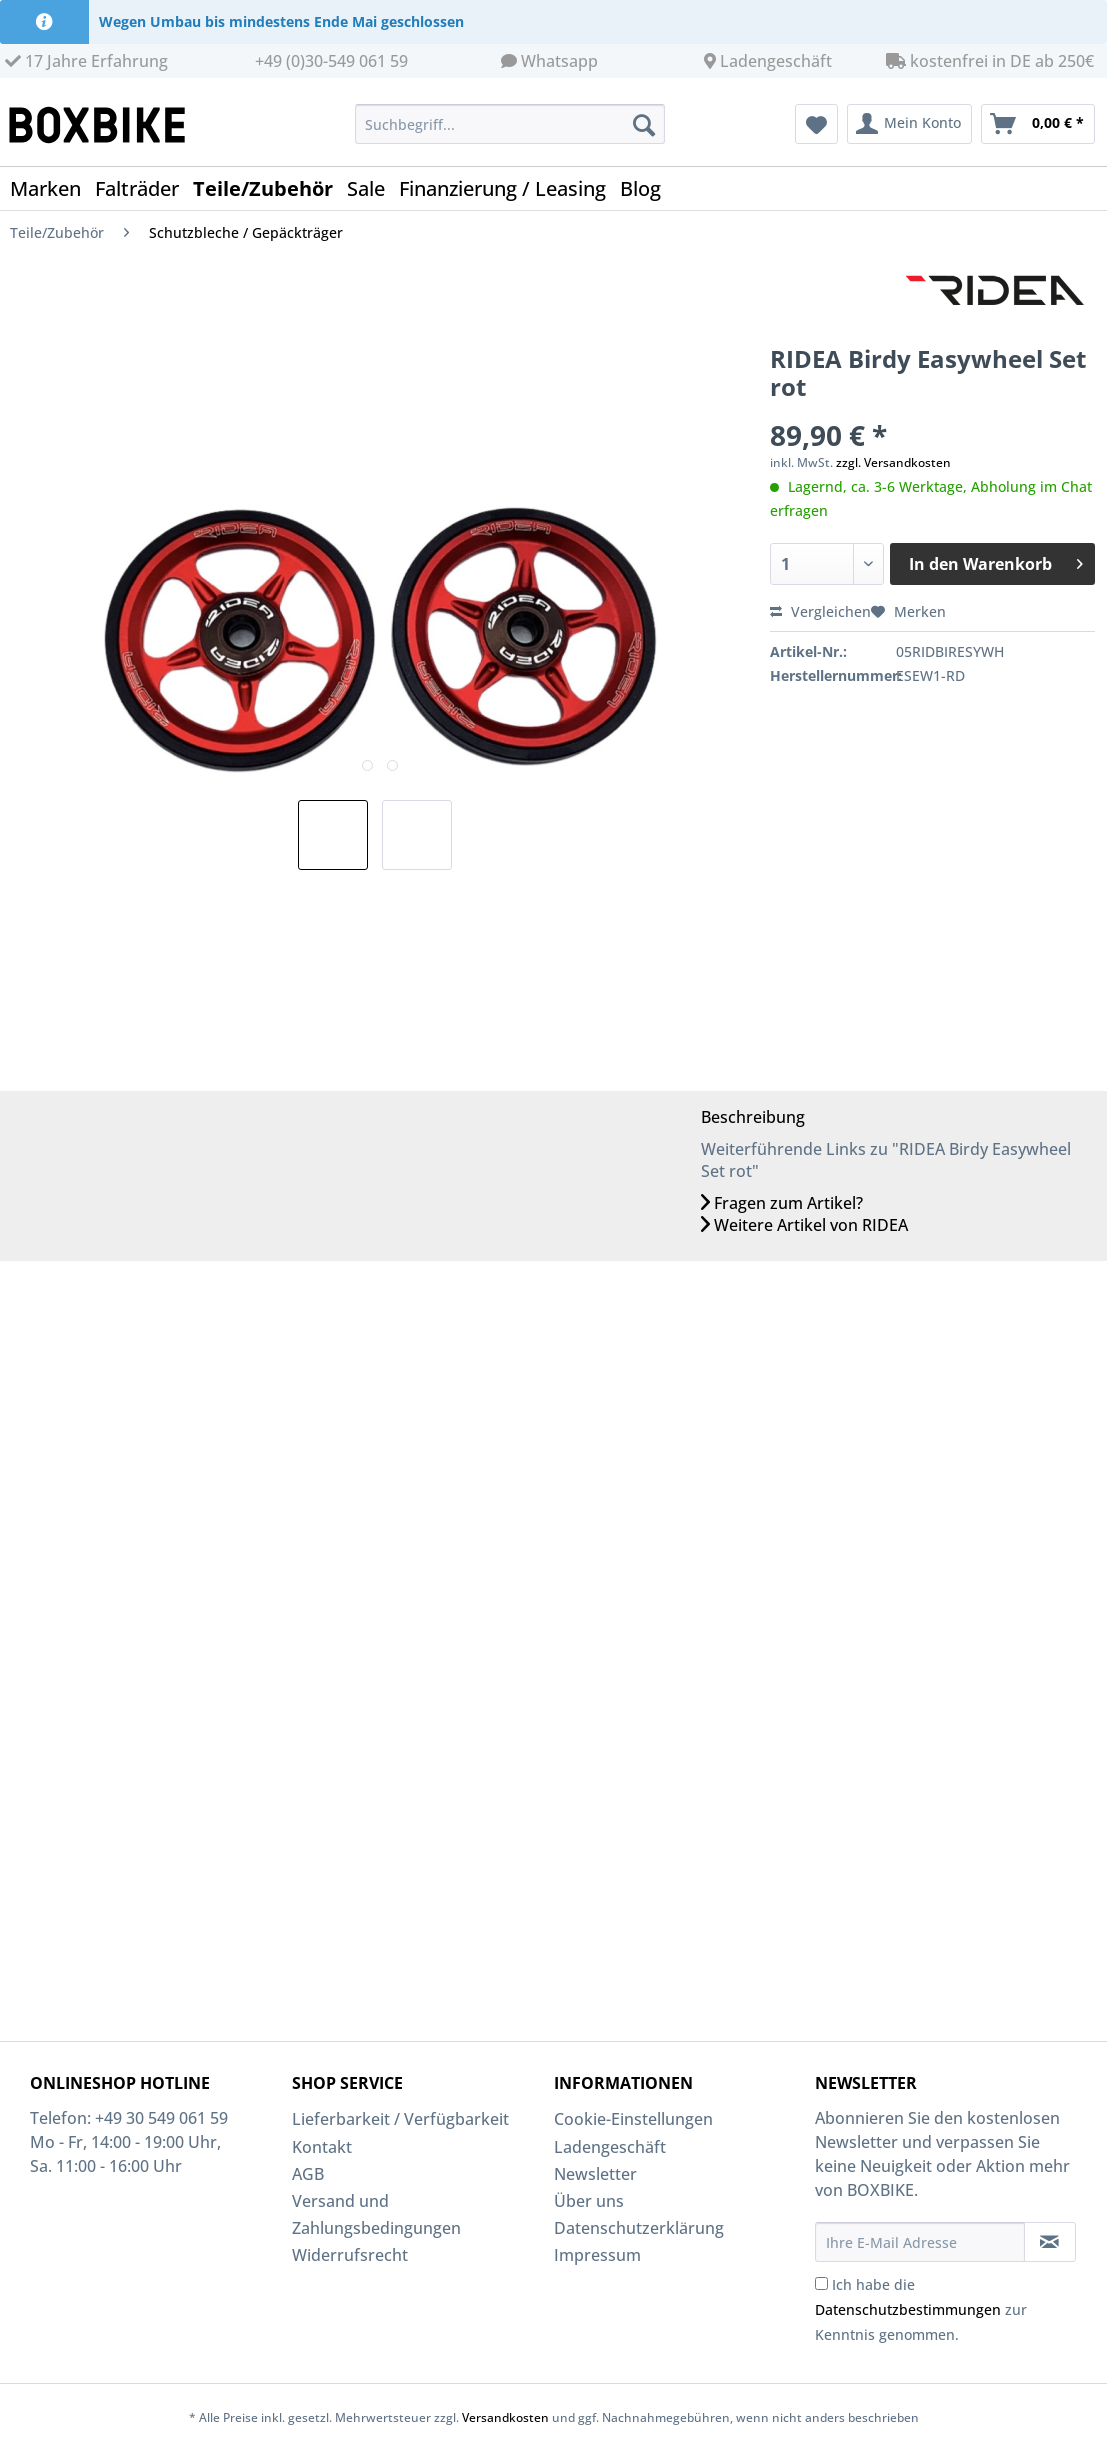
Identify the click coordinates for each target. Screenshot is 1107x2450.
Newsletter (595, 2174)
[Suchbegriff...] (510, 124)
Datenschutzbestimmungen (908, 2309)
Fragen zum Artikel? (782, 1203)
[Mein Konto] (909, 124)
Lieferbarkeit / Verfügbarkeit (400, 2119)
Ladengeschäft (776, 61)
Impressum (597, 2255)
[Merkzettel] (816, 124)
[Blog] (647, 188)
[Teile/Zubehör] (270, 188)
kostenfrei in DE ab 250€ (990, 61)
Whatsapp (559, 61)
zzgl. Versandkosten (893, 462)
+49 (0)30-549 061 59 (331, 61)
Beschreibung (753, 1117)
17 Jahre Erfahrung (86, 61)
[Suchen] (644, 124)
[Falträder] (144, 188)
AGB (308, 2174)
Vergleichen (820, 611)
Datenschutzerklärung (639, 2228)
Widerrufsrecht (350, 2255)
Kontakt (322, 2147)
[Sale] (373, 188)
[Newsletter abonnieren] (1050, 2242)
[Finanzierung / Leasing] (509, 188)
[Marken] (52, 188)
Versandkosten (505, 2417)
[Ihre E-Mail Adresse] (919, 2242)
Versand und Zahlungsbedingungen (376, 2214)
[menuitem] (510, 133)
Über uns (589, 2201)
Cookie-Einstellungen (633, 2119)
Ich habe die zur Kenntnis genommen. (921, 2309)
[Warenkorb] (1038, 124)
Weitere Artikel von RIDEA (804, 1225)
